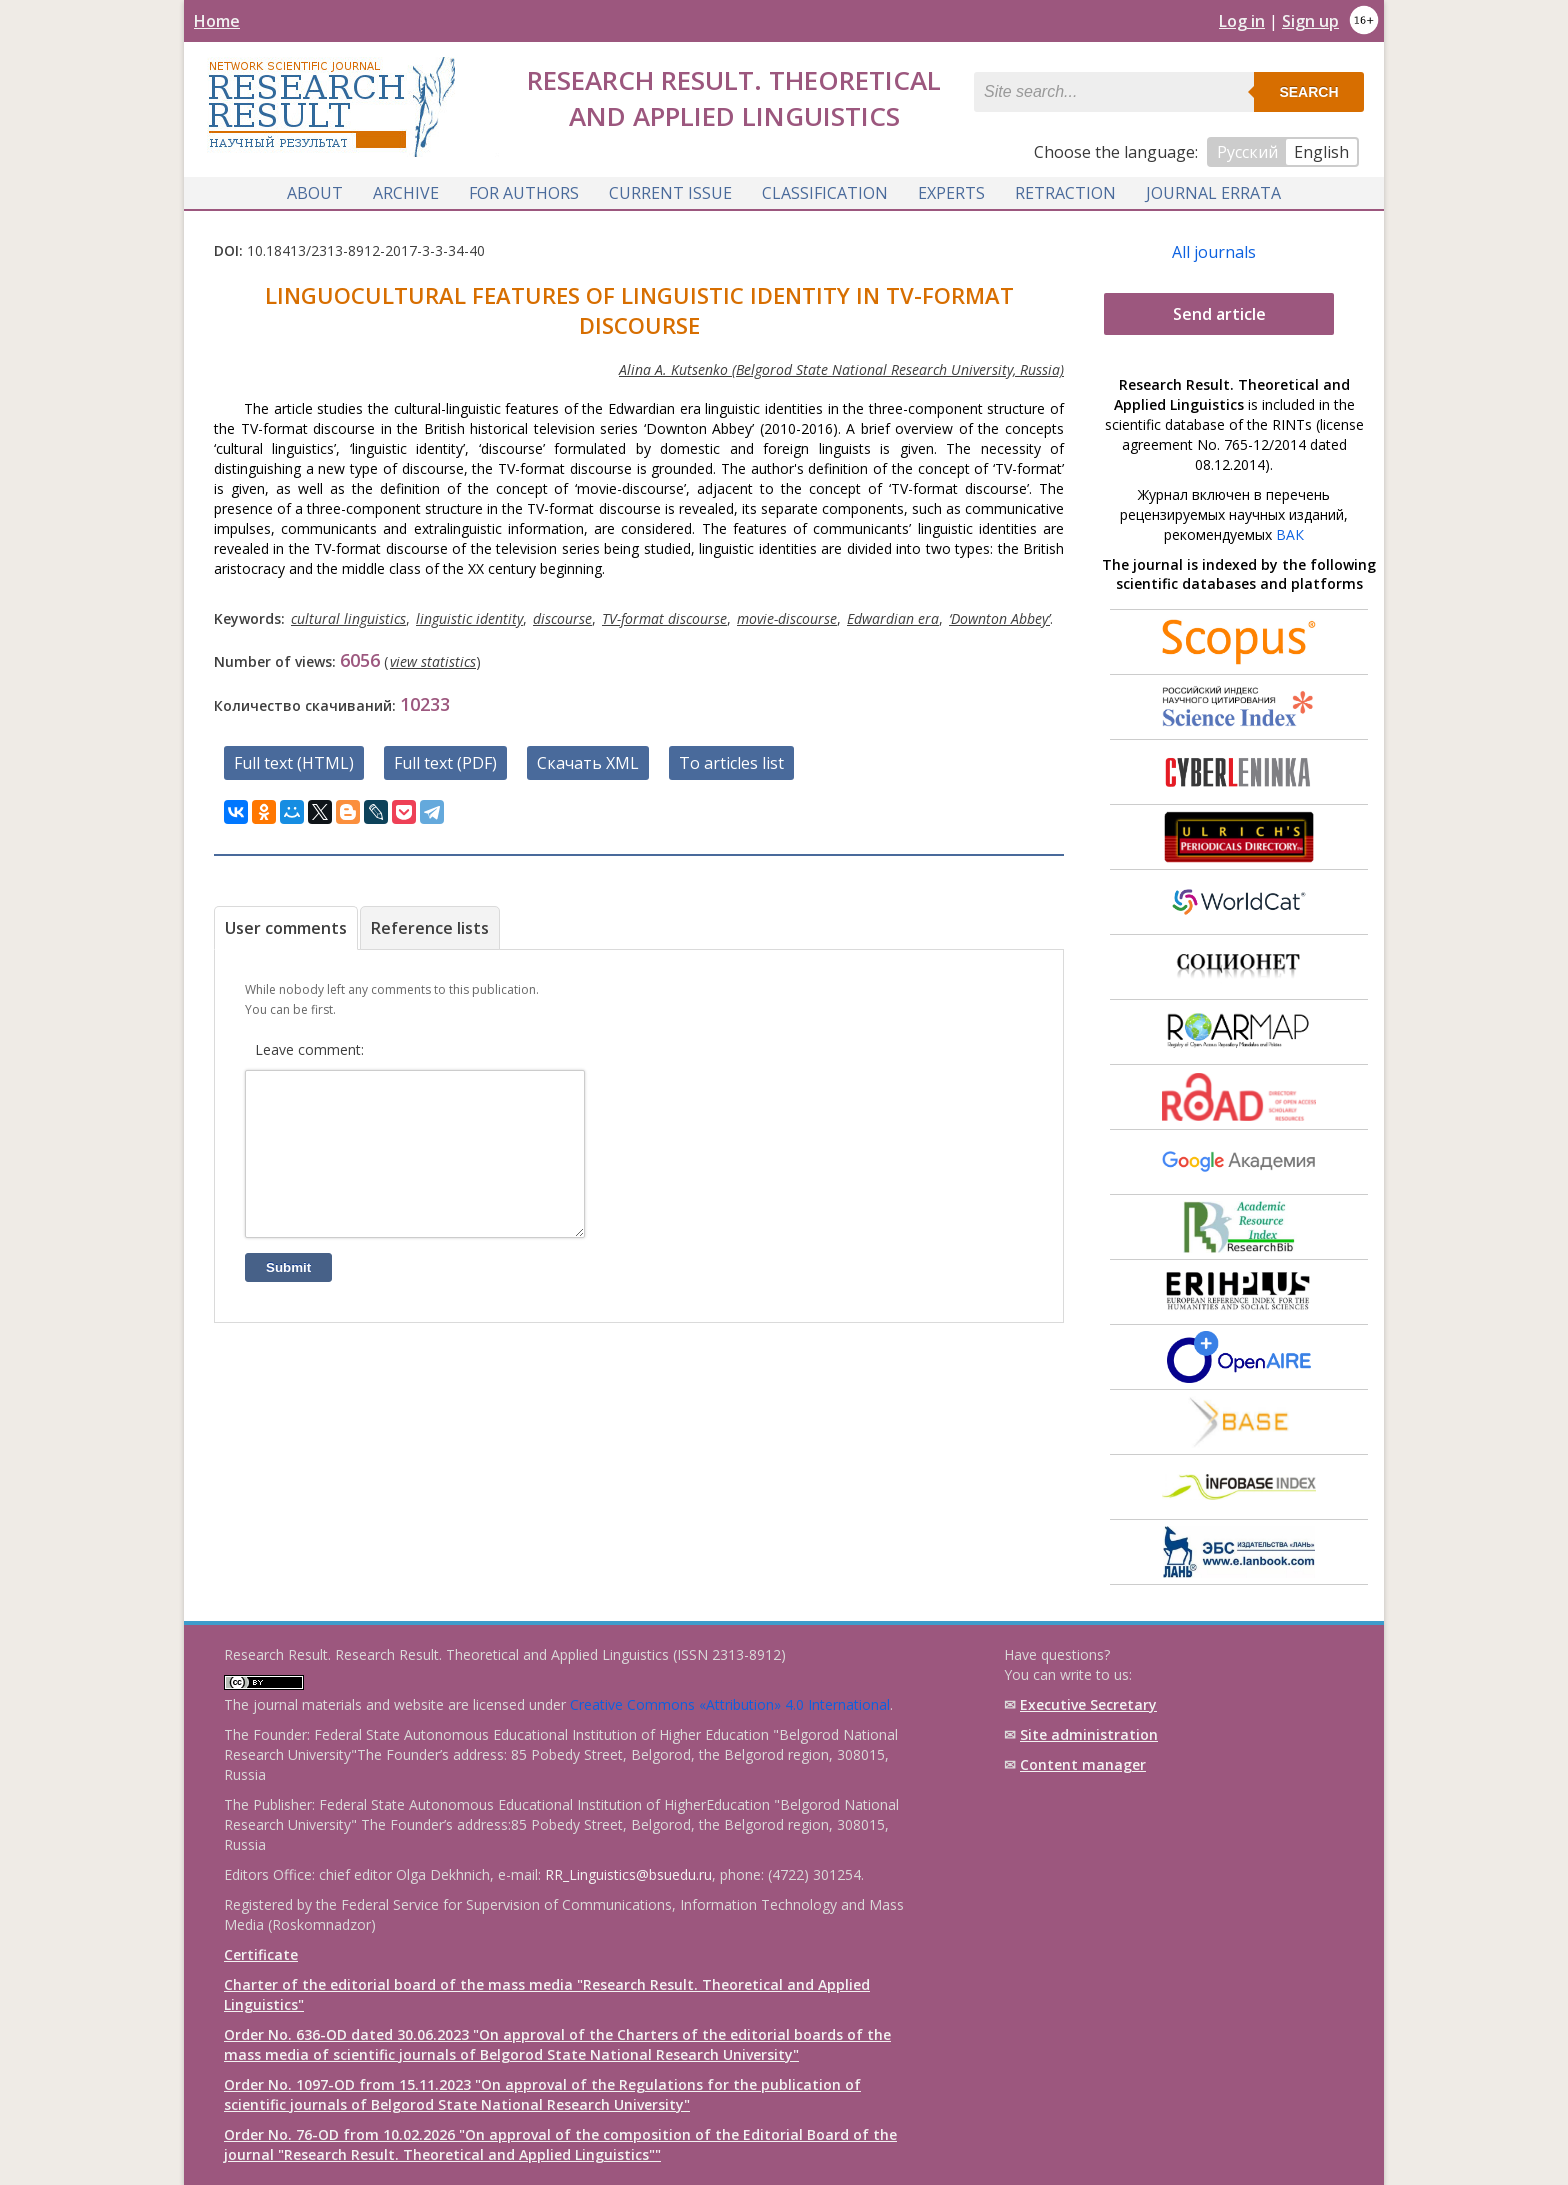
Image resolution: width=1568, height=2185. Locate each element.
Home (217, 21)
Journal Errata (1213, 193)
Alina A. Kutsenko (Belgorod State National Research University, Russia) (841, 369)
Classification (825, 193)
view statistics (433, 661)
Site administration (1089, 1734)
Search (1308, 92)
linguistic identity (469, 618)
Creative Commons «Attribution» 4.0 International (730, 1704)
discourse (562, 618)
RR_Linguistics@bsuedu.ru (628, 1874)
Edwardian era (893, 618)
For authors (524, 193)
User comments (286, 928)
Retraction (1065, 193)
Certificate (261, 1954)
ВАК (1290, 534)
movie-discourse (787, 618)
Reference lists (430, 928)
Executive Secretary (1088, 1704)
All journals (1214, 252)
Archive (406, 193)
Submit (288, 1297)
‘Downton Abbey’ (999, 618)
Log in (1242, 21)
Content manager (1083, 1764)
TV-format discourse (664, 618)
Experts (951, 193)
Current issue (670, 193)
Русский (1247, 152)
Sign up (1310, 21)
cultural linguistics (348, 618)
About (315, 193)
